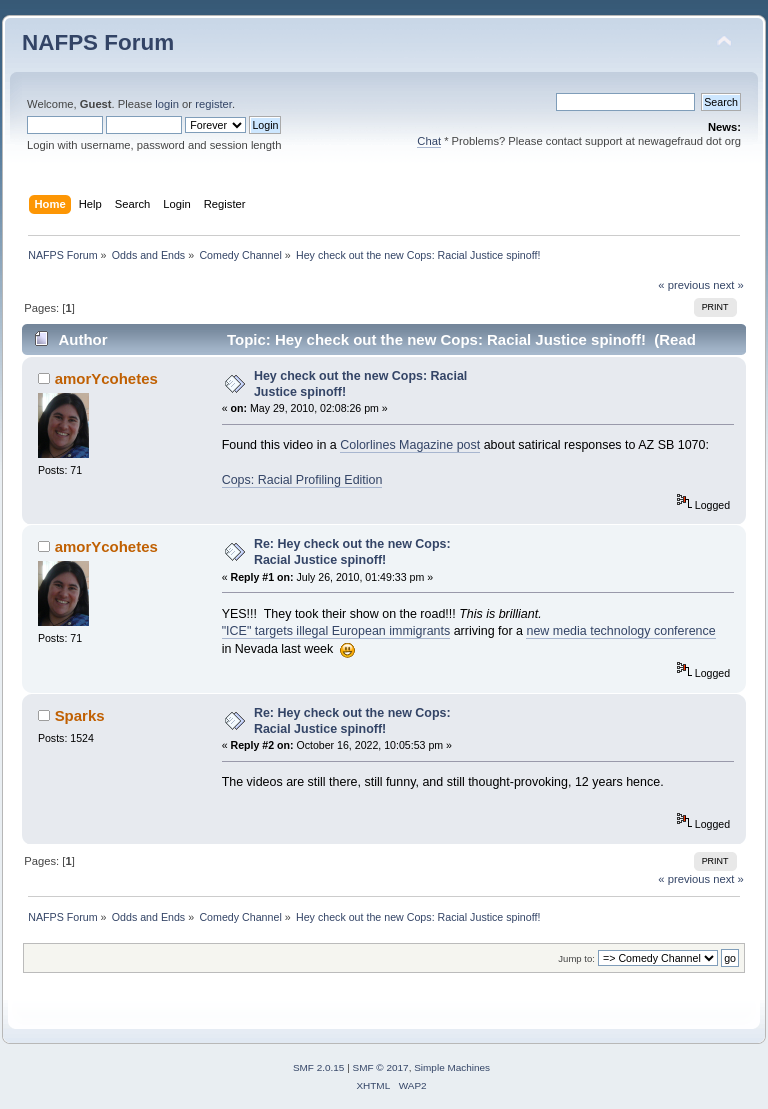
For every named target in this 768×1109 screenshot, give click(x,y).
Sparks (80, 715)
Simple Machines (452, 1067)
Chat (429, 141)
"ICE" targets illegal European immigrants (336, 631)
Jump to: (576, 958)
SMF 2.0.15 (319, 1067)
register (213, 104)
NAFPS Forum (98, 42)
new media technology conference (620, 631)
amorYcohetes (106, 378)
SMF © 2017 (381, 1067)
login (167, 104)
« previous (684, 285)
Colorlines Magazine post (410, 445)
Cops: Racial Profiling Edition (302, 480)
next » (728, 285)
